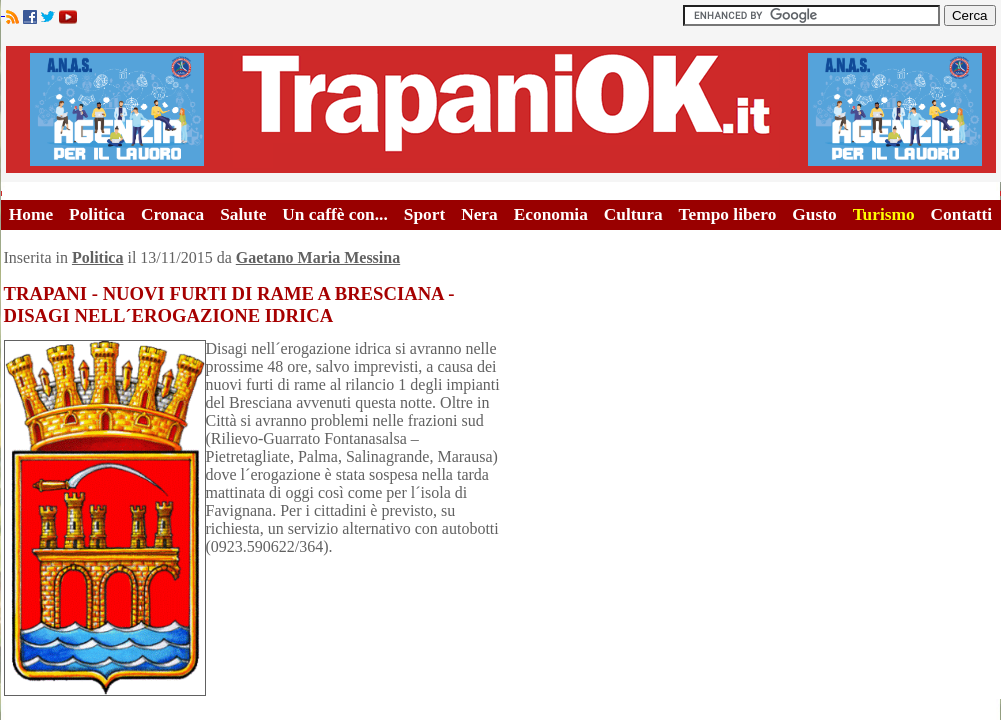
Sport (424, 214)
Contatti (962, 214)
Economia (551, 214)
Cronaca (172, 214)
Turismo (884, 214)
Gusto (814, 214)
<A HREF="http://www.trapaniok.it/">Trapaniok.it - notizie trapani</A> (501, 109)
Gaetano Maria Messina (318, 257)
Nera (479, 214)
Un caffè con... (334, 214)
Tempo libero (728, 214)
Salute (243, 214)
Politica (97, 214)
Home (31, 214)
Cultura (633, 214)
